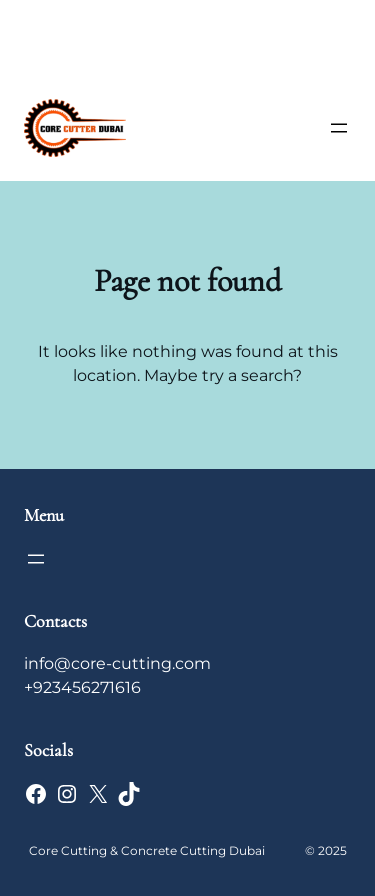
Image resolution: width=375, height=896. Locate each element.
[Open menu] (339, 128)
